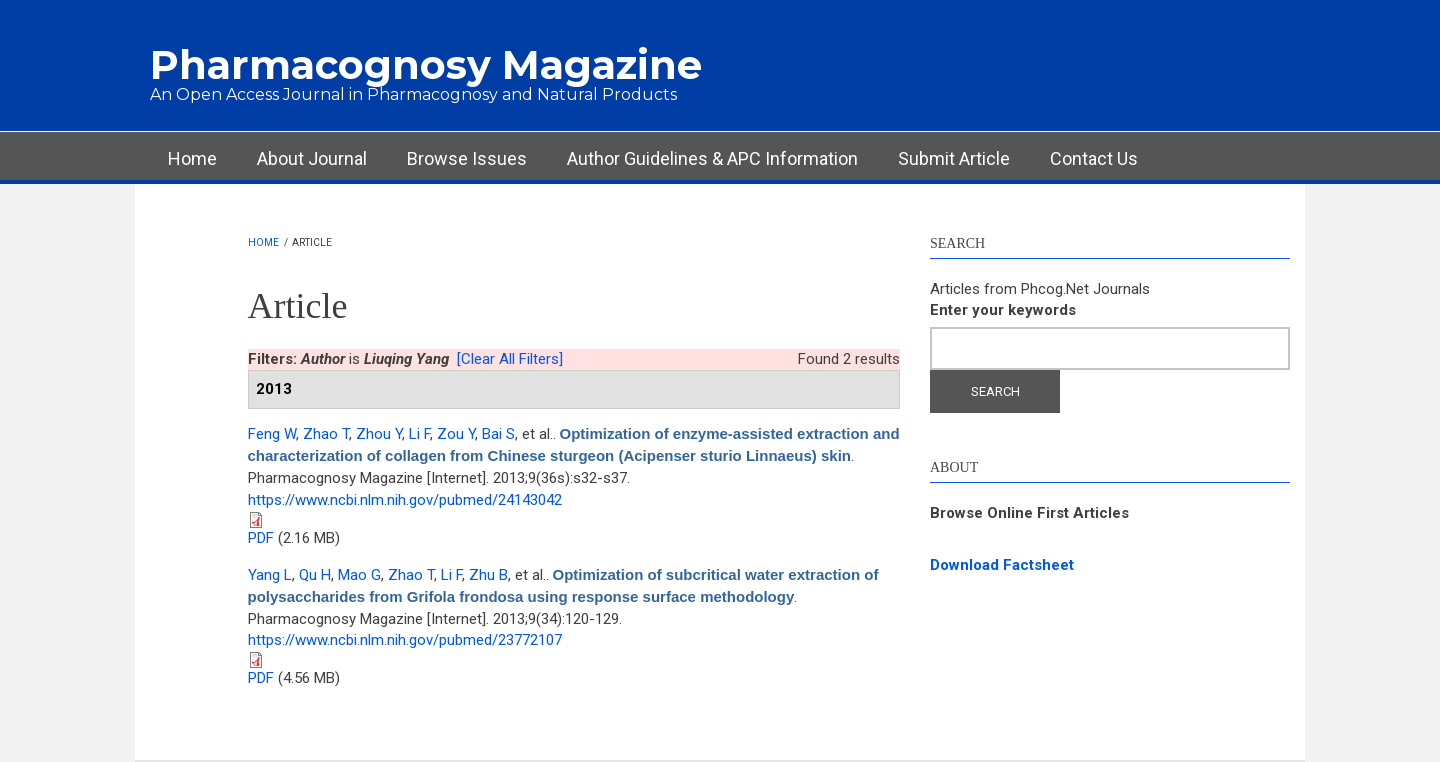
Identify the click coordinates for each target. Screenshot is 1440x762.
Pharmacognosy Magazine (426, 64)
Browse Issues (467, 158)
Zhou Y (379, 434)
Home (192, 158)
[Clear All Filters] (510, 359)
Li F (419, 434)
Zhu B (488, 575)
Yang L (270, 575)
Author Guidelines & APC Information (712, 158)
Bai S (498, 434)
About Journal (312, 158)
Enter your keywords (1003, 310)
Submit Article (954, 158)
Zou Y (456, 434)
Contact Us (1094, 158)
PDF (261, 538)
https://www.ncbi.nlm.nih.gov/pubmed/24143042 (405, 500)
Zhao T (326, 434)
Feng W (272, 434)
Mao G (359, 575)
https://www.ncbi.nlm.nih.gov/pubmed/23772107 (405, 640)
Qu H (315, 575)
